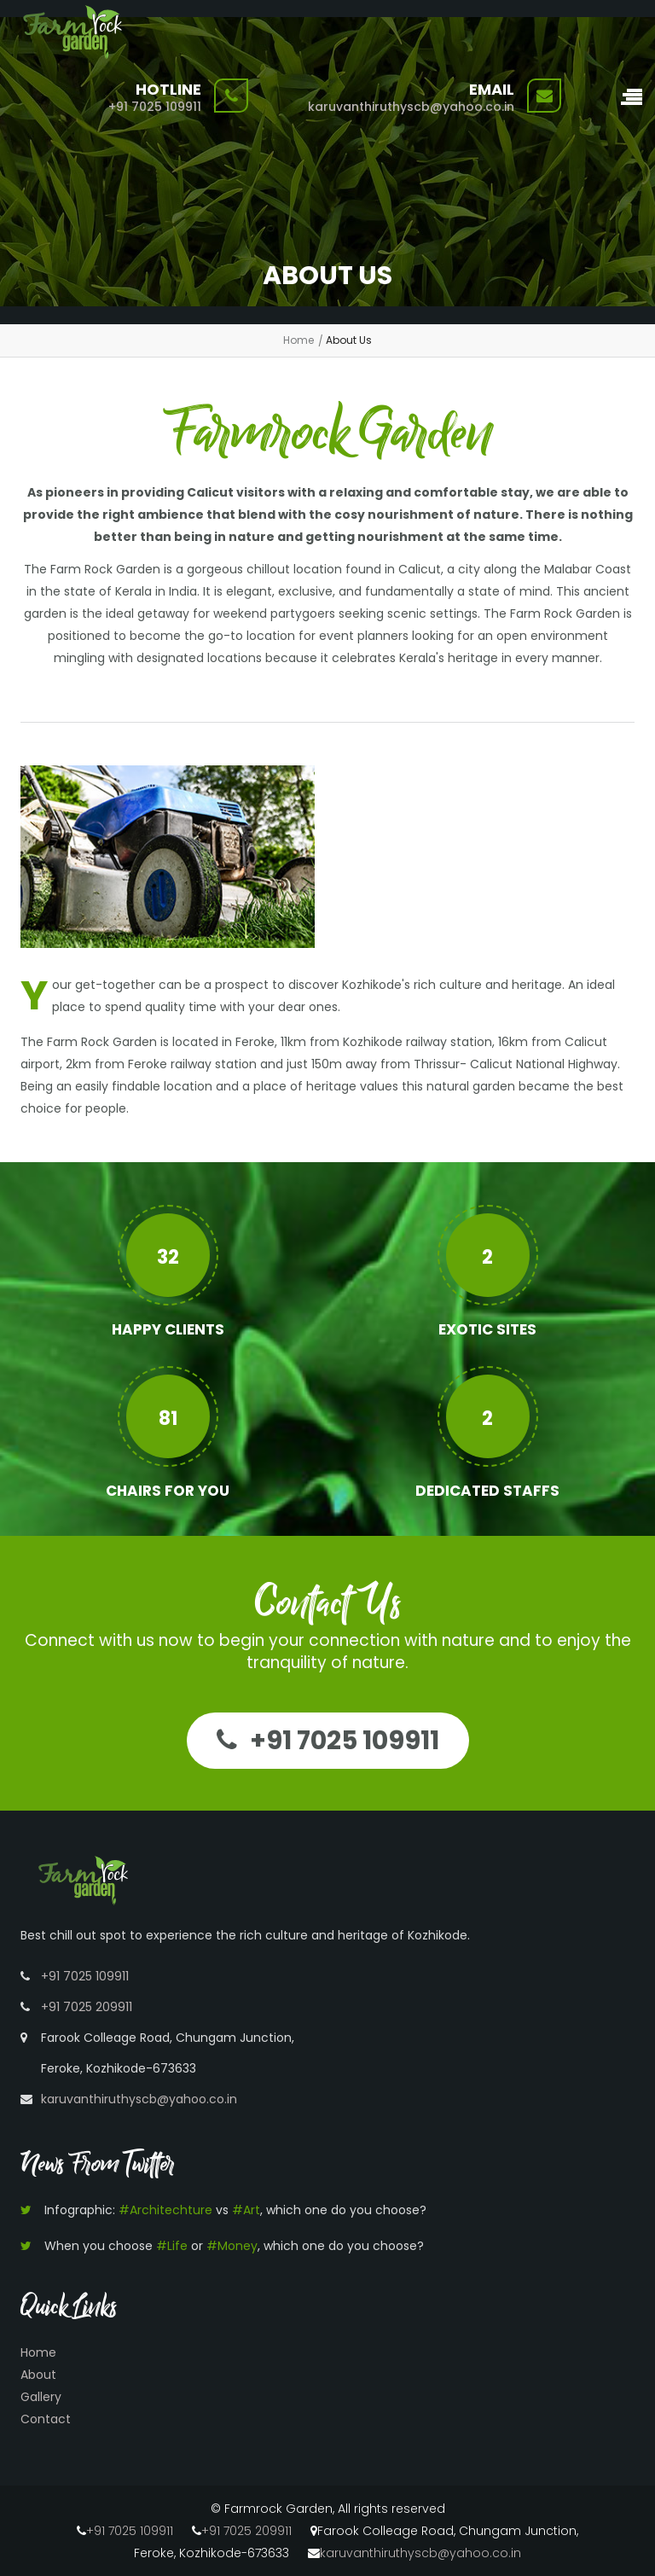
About (38, 2374)
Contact (45, 2419)
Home (298, 340)
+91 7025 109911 (154, 106)
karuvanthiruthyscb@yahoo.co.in (411, 106)
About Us (349, 340)
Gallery (40, 2396)
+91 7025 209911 (86, 2006)
